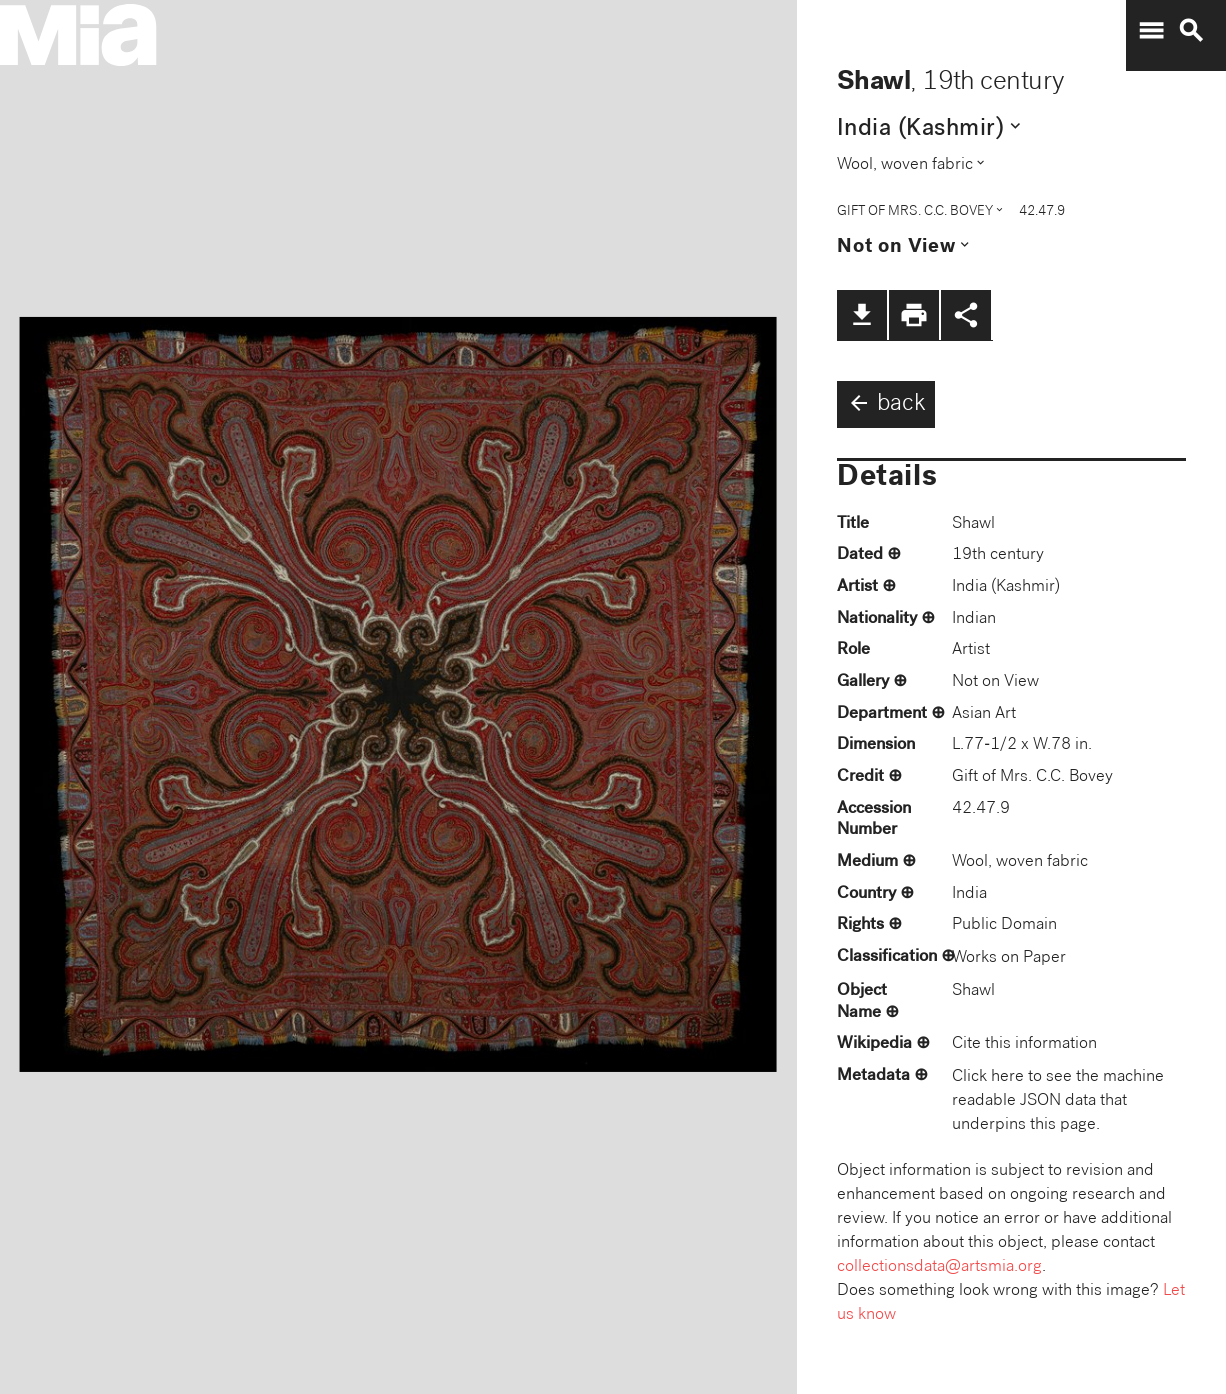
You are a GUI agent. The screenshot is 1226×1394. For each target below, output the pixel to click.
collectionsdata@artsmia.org (939, 1267)
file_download (862, 315)
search (1191, 31)
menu (1151, 31)
